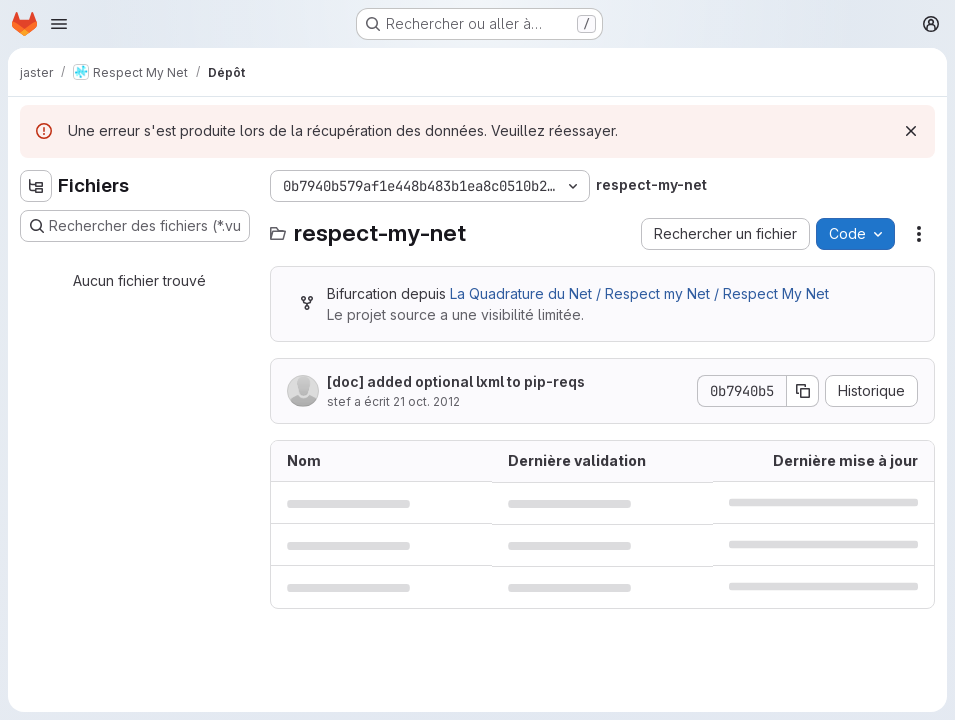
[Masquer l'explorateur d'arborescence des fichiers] (36, 186)
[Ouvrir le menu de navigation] (59, 24)
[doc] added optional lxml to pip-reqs (456, 381)
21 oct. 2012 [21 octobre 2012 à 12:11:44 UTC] (426, 401)
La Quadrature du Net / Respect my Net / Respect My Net (639, 293)
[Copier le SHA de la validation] (803, 391)
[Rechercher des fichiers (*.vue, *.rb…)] (135, 226)
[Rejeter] (911, 131)
